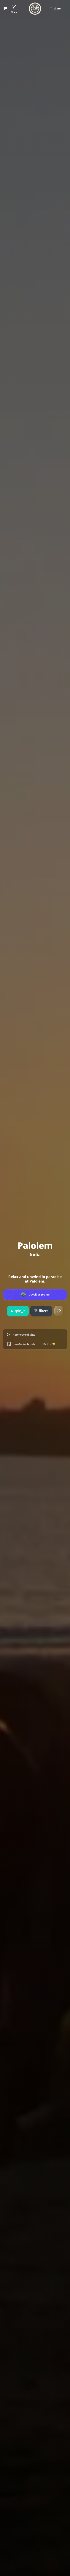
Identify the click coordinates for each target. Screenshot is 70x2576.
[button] (5, 8)
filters (41, 1311)
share (55, 8)
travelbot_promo (39, 1294)
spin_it (18, 1311)
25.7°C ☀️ (49, 1344)
